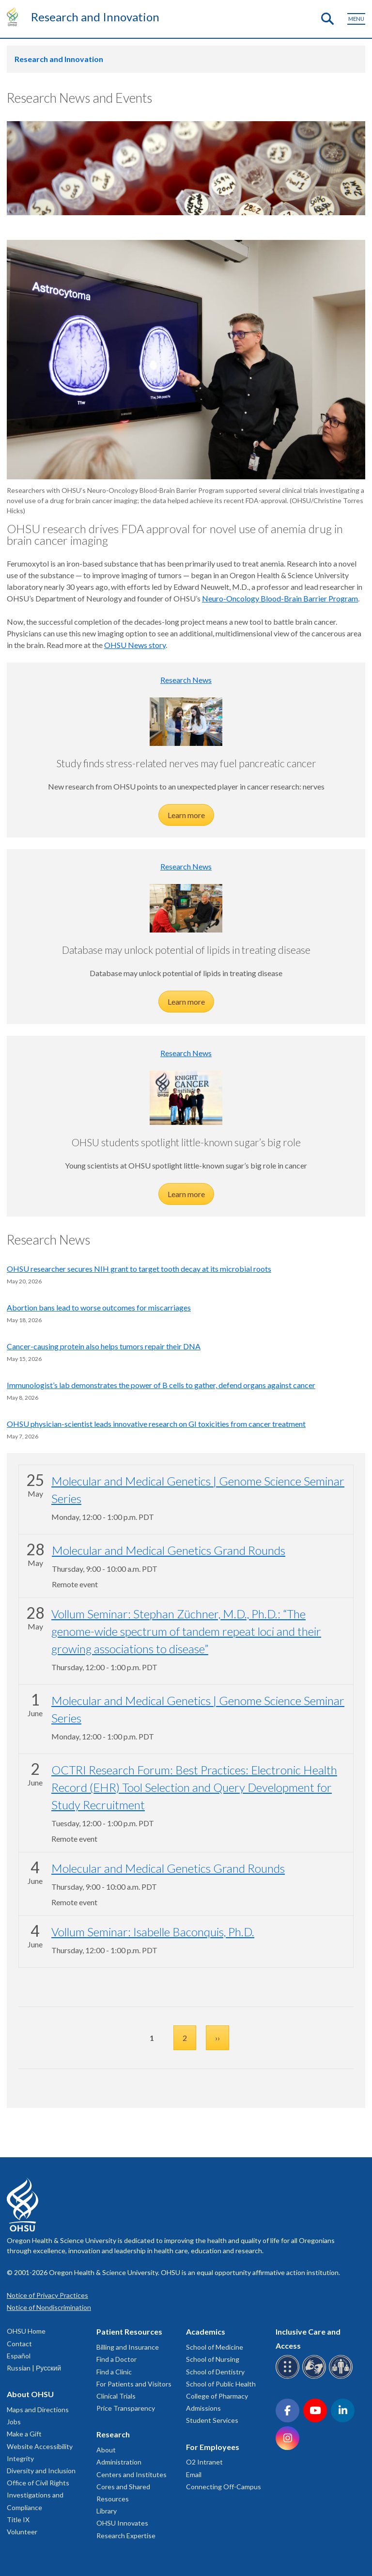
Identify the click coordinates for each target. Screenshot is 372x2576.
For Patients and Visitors (133, 2384)
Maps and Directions (38, 2409)
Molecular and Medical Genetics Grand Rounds (168, 1550)
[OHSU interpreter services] (342, 2377)
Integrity (20, 2458)
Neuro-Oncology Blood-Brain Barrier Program (280, 598)
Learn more (186, 815)
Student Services (212, 2420)
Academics (205, 2331)
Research (113, 2434)
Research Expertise (125, 2535)
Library (106, 2511)
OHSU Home (26, 2331)
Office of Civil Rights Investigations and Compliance (38, 2495)
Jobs (14, 2422)
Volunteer (22, 2532)
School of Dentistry (215, 2372)
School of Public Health (221, 2384)
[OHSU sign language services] (315, 2377)
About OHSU (30, 2394)
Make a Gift (24, 2434)
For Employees (212, 2446)
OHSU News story (135, 644)
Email (194, 2474)
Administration (118, 2462)
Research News (186, 679)
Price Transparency (125, 2408)
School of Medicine (214, 2347)
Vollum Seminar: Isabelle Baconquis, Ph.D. (152, 1932)
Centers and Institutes (131, 2474)
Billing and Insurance (127, 2347)
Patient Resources (129, 2331)
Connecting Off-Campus (223, 2486)
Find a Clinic (114, 2372)
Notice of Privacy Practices (47, 2295)
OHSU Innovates (122, 2523)
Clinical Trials (116, 2396)
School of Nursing (212, 2359)
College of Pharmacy (217, 2396)
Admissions (203, 2408)
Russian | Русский (34, 2368)
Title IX (18, 2519)
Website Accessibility (40, 2446)
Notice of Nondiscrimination (49, 2307)
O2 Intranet (204, 2462)
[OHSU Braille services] (289, 2377)
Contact (19, 2343)
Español (19, 2356)
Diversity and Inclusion (41, 2470)
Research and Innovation (95, 17)
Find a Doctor (116, 2359)
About (106, 2450)
